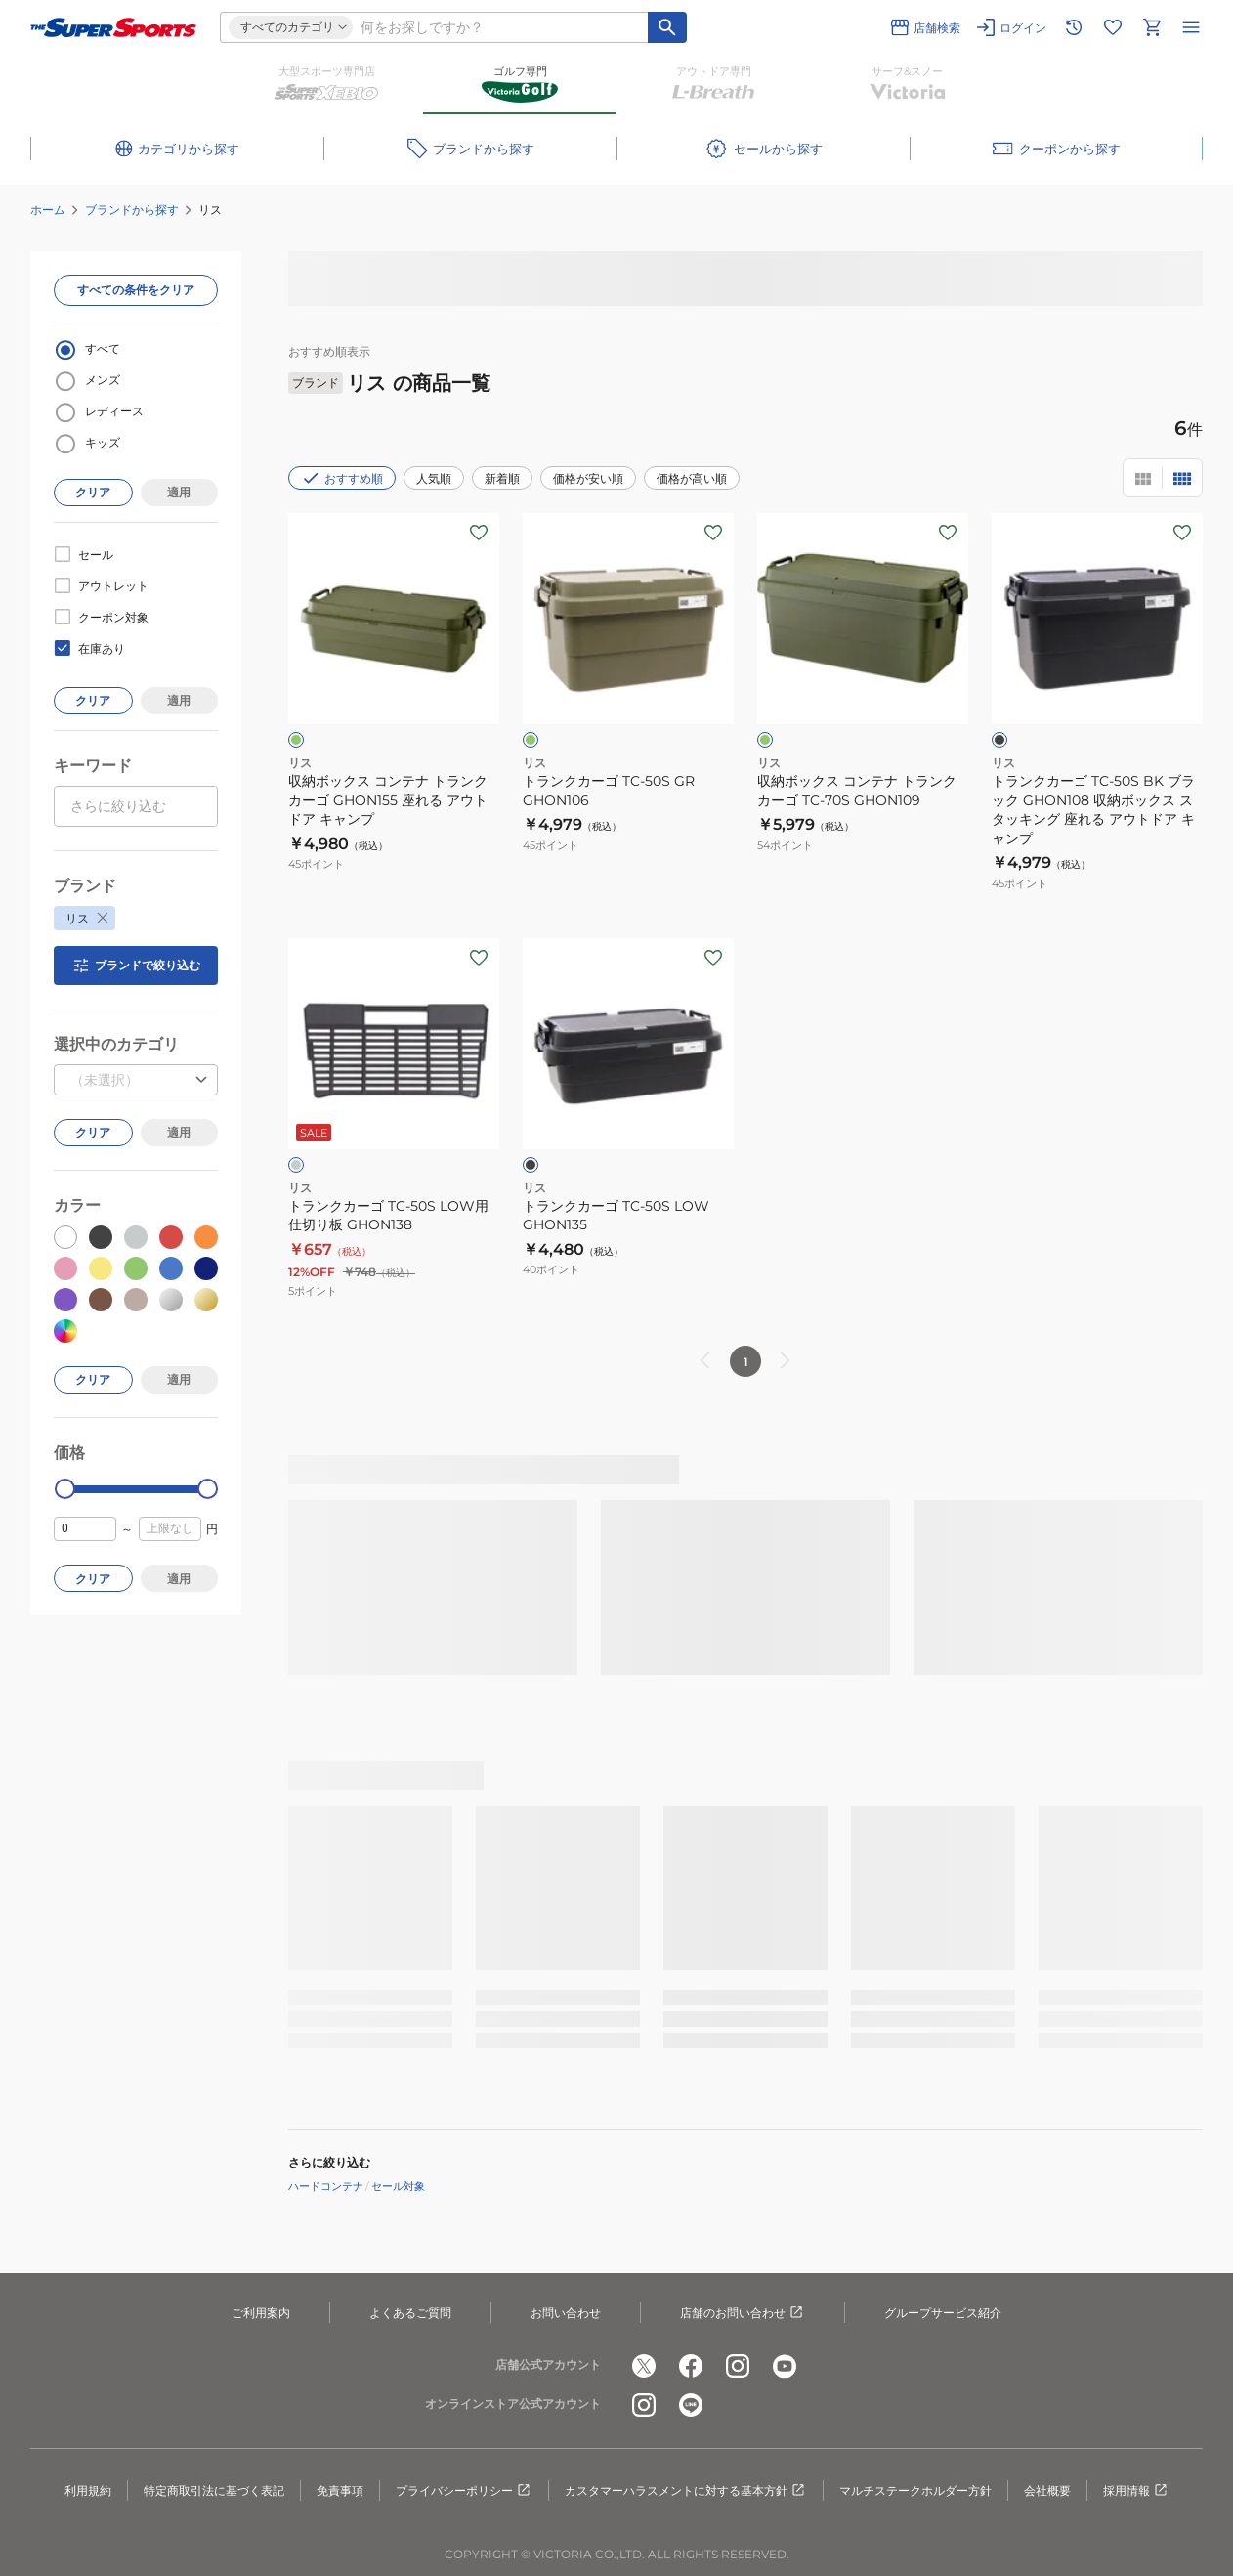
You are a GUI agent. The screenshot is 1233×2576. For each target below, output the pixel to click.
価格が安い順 (588, 478)
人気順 (433, 478)
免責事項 (340, 2490)
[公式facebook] (690, 2366)
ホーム (47, 209)
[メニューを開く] (1191, 27)
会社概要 (1047, 2490)
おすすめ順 (342, 478)
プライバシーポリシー (464, 2491)
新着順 (502, 478)
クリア (92, 492)
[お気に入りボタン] (478, 532)
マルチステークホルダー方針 (915, 2490)
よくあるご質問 (410, 2312)
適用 (179, 492)
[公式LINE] (690, 2405)
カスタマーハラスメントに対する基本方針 (686, 2491)
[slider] (65, 1489)
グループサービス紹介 (942, 2312)
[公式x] (644, 2366)
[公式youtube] (784, 2366)
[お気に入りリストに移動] (1113, 27)
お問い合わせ (566, 2312)
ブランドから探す (132, 209)
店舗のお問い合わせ (742, 2313)
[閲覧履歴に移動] (1074, 27)
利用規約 (87, 2490)
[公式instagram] (737, 2366)
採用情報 (1136, 2491)
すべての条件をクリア (135, 289)
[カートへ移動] (1152, 27)
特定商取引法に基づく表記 (214, 2490)
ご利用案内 (261, 2312)
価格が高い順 (692, 478)
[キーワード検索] (667, 27)
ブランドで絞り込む (135, 965)
